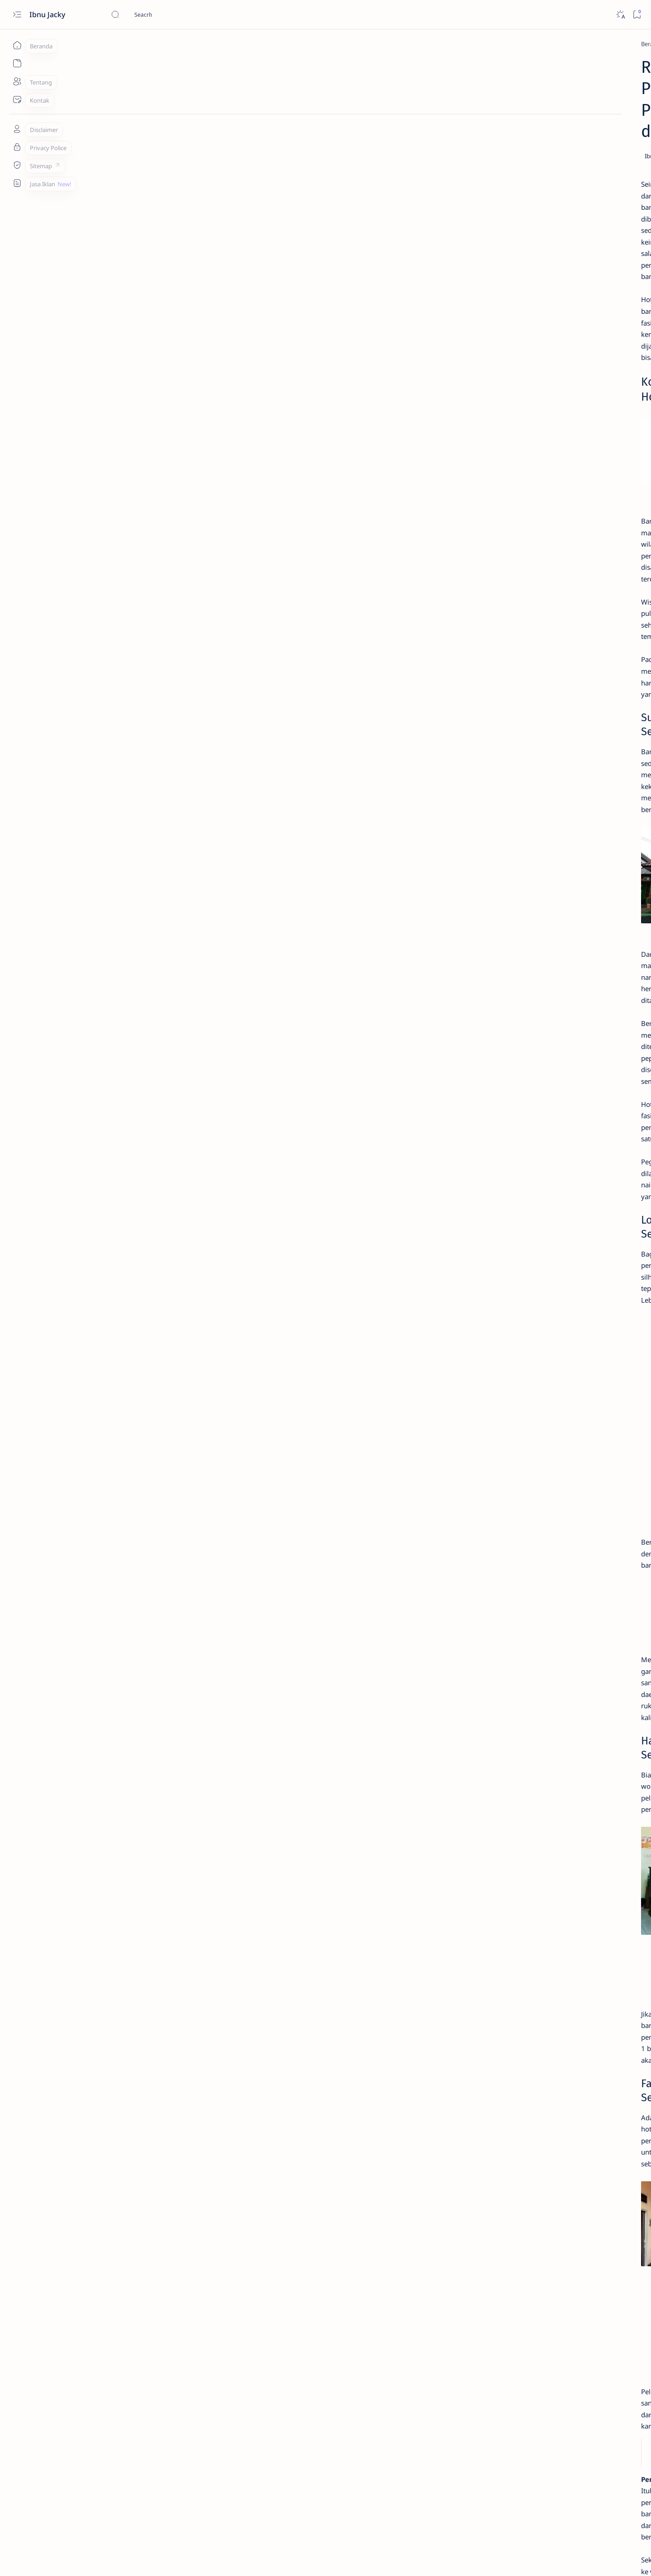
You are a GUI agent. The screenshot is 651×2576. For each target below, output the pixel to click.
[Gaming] (560, 685)
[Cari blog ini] (178, 14)
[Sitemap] (17, 165)
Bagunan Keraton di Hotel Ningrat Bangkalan (217, 2278)
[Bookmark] (637, 15)
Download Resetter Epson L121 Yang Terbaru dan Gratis (529, 387)
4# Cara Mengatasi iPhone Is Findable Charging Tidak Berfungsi (526, 432)
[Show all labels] (494, 728)
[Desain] (560, 662)
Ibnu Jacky (48, 14)
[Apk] (490, 371)
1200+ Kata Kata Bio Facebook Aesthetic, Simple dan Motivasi (530, 477)
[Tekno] (493, 267)
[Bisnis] (560, 639)
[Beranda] (17, 45)
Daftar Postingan (487, 758)
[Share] (431, 113)
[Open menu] (17, 15)
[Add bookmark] (405, 113)
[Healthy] (495, 707)
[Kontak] (17, 99)
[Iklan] (560, 707)
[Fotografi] (495, 685)
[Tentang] (17, 81)
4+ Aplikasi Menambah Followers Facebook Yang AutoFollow (534, 283)
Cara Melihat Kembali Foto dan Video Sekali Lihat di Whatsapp (531, 348)
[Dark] (620, 15)
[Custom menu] (17, 183)
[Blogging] (495, 662)
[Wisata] (135, 44)
